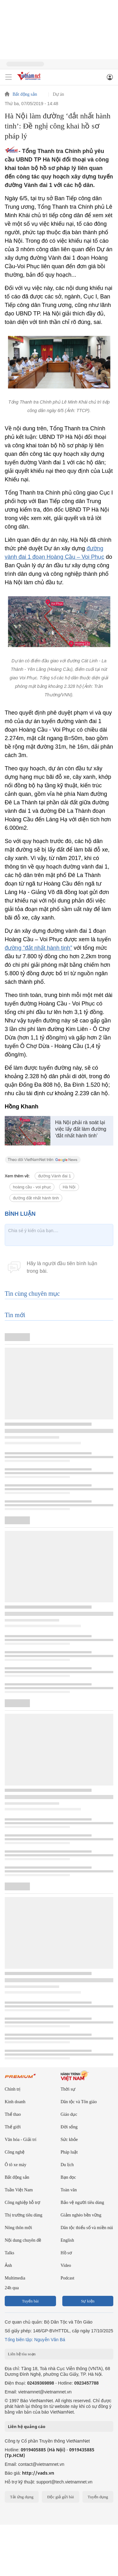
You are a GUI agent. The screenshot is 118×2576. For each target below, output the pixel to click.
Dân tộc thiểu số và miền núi (87, 2227)
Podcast (68, 2278)
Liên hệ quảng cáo (26, 2426)
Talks (9, 2252)
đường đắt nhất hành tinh (36, 1198)
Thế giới (13, 2127)
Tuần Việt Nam (19, 2190)
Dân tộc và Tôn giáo (79, 2101)
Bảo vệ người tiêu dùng (82, 2202)
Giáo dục (69, 2114)
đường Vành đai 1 (54, 1176)
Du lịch (67, 2164)
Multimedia (15, 2278)
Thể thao (13, 2114)
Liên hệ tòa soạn (22, 2354)
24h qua (12, 2287)
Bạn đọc (68, 2177)
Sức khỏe (69, 2139)
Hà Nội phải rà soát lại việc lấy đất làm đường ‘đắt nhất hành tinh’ (80, 1129)
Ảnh (8, 2265)
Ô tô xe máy (15, 2164)
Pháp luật (69, 2152)
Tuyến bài (30, 2301)
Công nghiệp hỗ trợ (22, 2202)
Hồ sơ (66, 2252)
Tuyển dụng (97, 2496)
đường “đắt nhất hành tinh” (38, 948)
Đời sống (69, 2127)
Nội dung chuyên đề (23, 2240)
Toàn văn (69, 2190)
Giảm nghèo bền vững (81, 2215)
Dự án (58, 94)
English (67, 2240)
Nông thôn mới (18, 2227)
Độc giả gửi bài (60, 2496)
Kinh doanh (15, 2101)
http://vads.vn (38, 2473)
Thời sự (68, 2089)
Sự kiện (87, 2301)
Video (66, 2265)
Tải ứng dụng (22, 2496)
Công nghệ (15, 2152)
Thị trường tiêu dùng (23, 2215)
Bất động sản (25, 94)
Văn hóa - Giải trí (21, 2139)
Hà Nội (69, 1187)
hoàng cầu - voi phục (32, 1187)
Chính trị (12, 2089)
